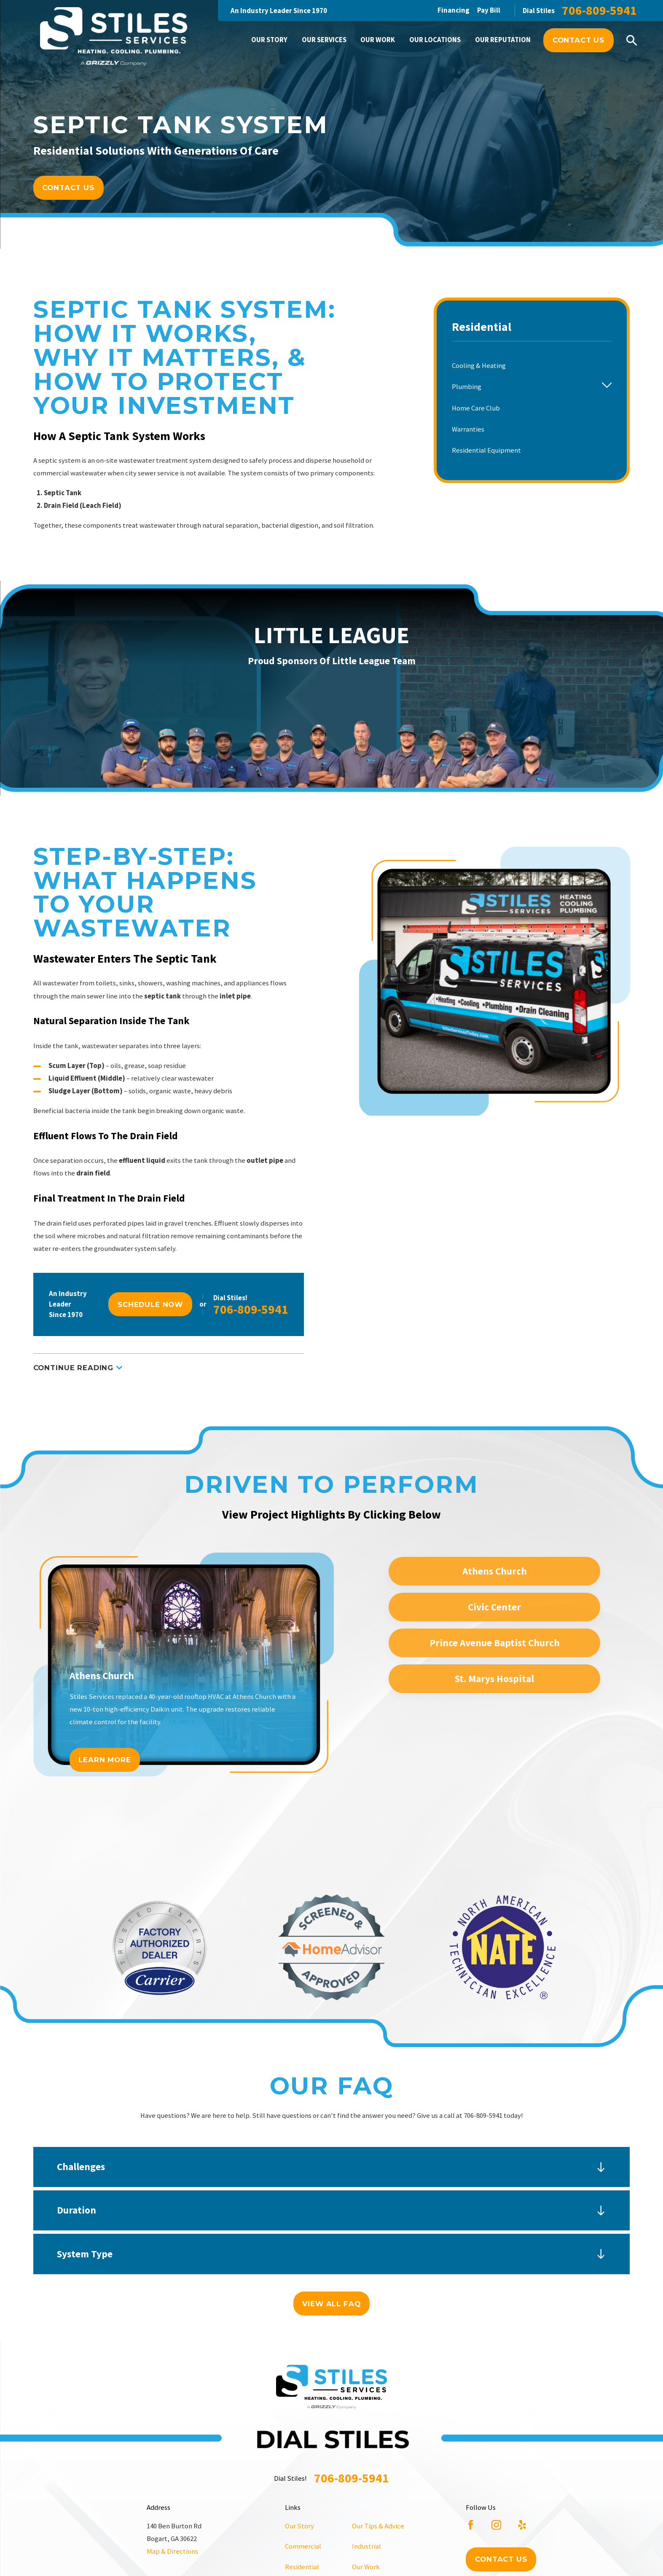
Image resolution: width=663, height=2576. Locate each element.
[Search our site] (631, 40)
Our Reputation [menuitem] (503, 39)
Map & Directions (172, 2551)
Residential (302, 2567)
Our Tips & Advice (378, 2526)
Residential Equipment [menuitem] (486, 450)
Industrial (366, 2546)
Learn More (104, 1759)
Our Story (299, 2526)
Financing (454, 10)
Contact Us (578, 40)
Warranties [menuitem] (468, 429)
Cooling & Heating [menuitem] (479, 365)
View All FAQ (331, 2304)
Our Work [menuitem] (377, 39)
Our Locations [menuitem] (435, 39)
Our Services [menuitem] (324, 39)
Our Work (366, 2567)
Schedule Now (150, 1304)
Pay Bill (488, 10)
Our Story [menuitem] (269, 39)
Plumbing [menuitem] (466, 386)
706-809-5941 (599, 10)
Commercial (303, 2546)
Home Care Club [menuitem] (476, 408)
